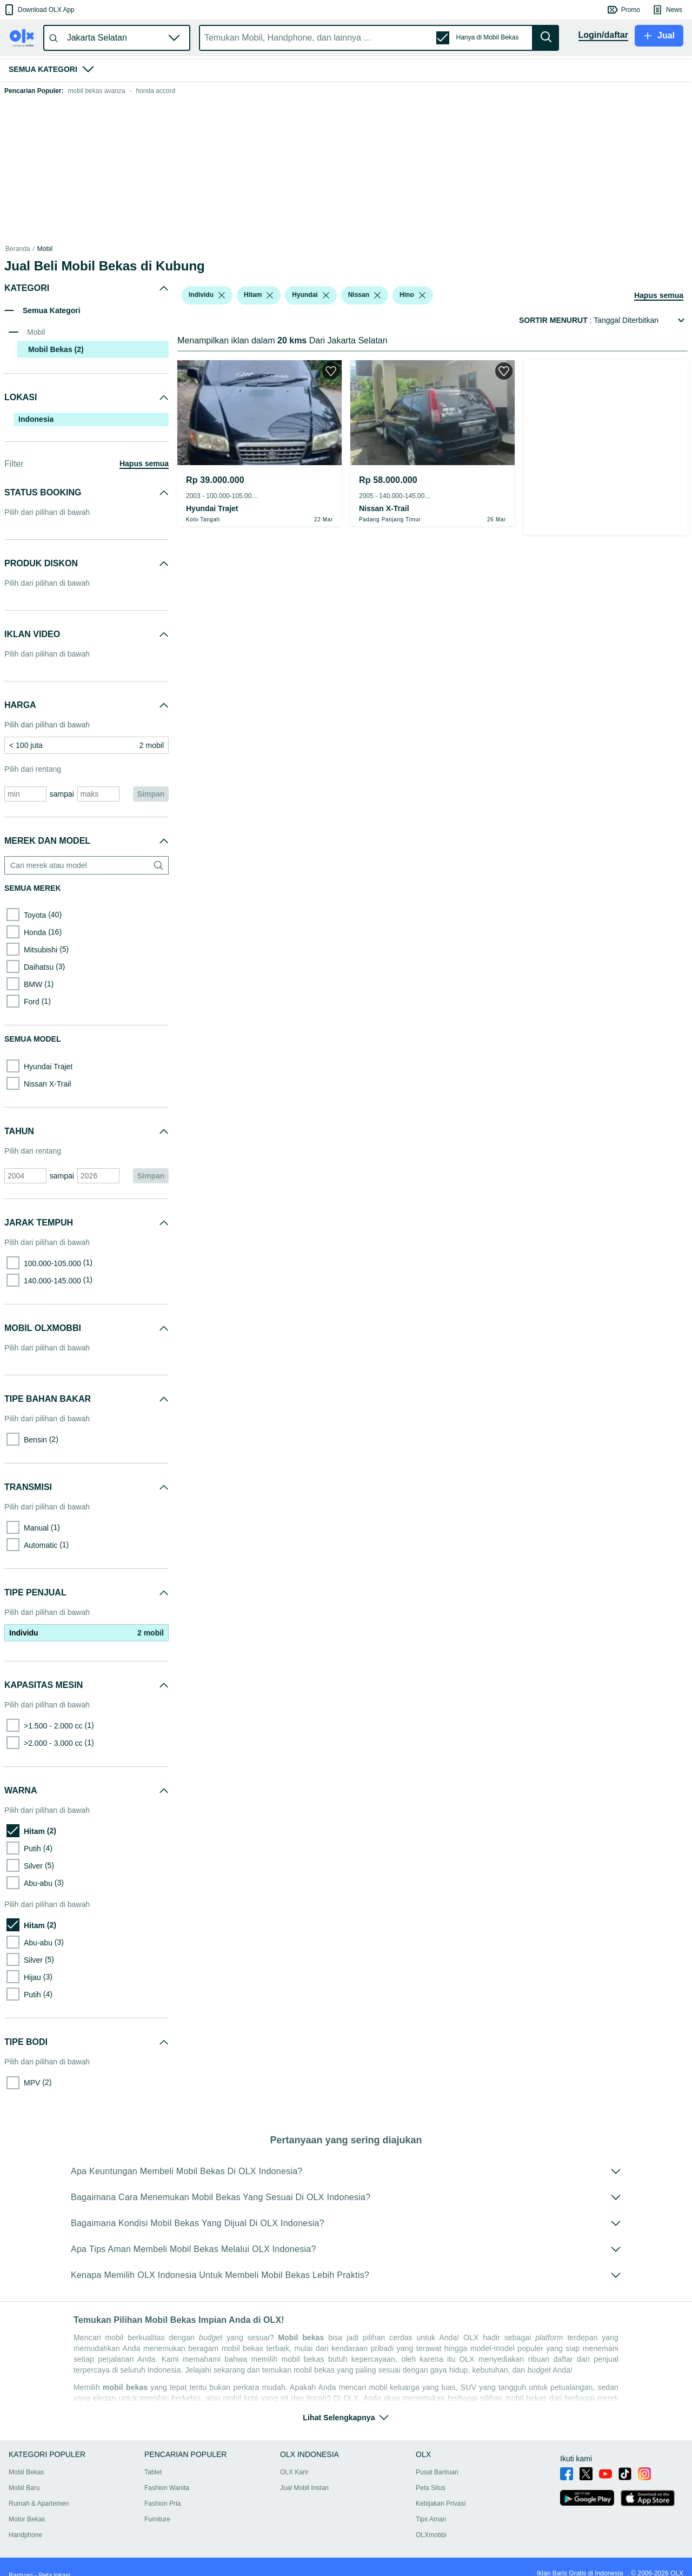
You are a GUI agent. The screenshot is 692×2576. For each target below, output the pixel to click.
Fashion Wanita (166, 2488)
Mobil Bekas (26, 2472)
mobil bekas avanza (96, 91)
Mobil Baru (24, 2488)
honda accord (155, 91)
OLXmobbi (431, 2535)
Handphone (25, 2535)
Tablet (153, 2472)
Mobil (45, 249)
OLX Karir (294, 2472)
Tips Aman (431, 2519)
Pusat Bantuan (437, 2472)
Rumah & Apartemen (39, 2503)
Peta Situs (430, 2488)
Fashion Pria (162, 2503)
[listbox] (221, 295)
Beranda (17, 249)
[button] (39, 9)
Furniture (157, 2519)
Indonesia (36, 419)
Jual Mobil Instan (304, 2488)
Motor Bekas (27, 2519)
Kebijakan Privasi (440, 2503)
